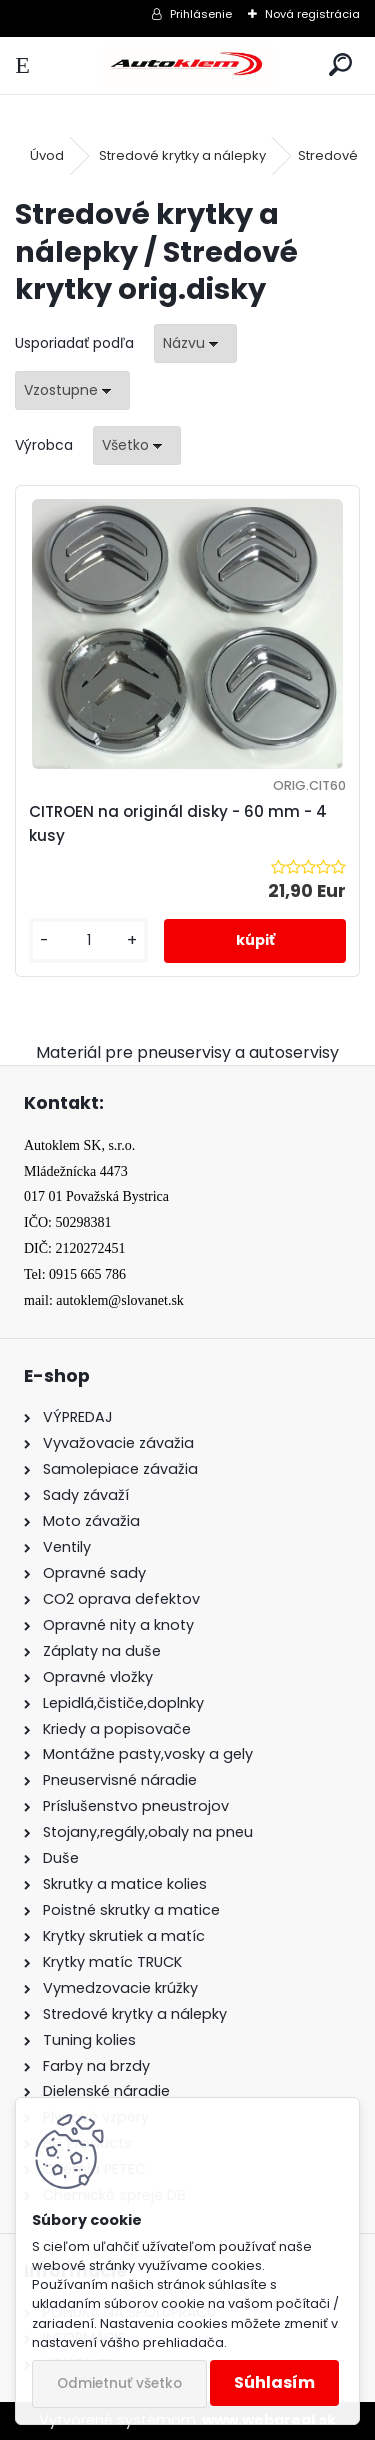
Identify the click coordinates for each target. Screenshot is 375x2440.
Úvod (47, 155)
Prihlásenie (201, 14)
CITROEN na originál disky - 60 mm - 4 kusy (178, 823)
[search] (340, 65)
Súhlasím (274, 2382)
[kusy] (88, 940)
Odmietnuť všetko (119, 2383)
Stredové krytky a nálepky (182, 155)
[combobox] (195, 343)
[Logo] (187, 65)
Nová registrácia (312, 14)
